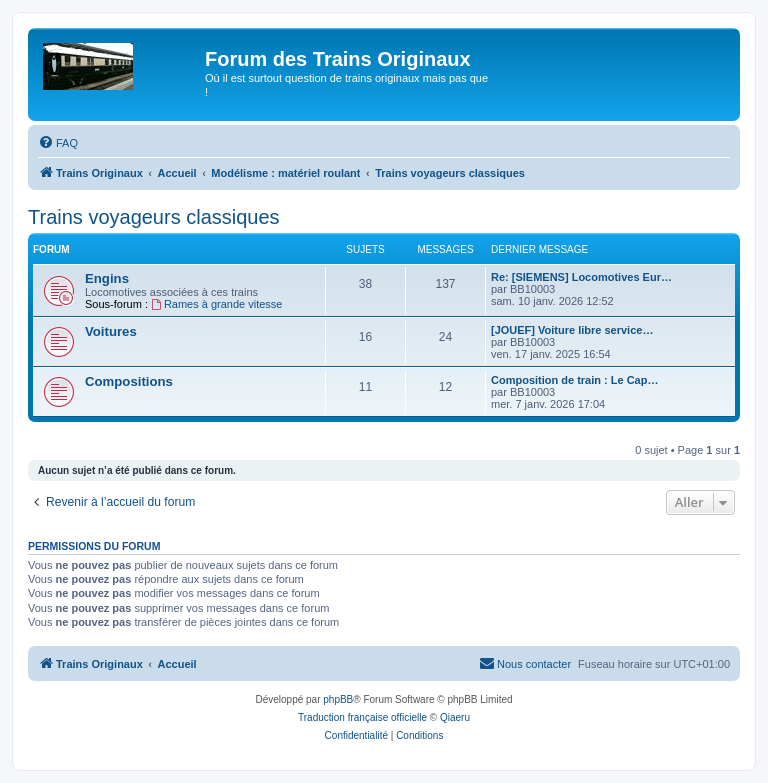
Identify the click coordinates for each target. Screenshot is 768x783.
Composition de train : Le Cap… (574, 380)
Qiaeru (455, 717)
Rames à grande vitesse (216, 304)
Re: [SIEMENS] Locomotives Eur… (581, 277)
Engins (107, 278)
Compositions (129, 381)
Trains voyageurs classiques (154, 217)
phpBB (338, 699)
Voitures (111, 331)
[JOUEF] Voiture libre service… (572, 330)
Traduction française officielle (362, 717)
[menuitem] (58, 143)
